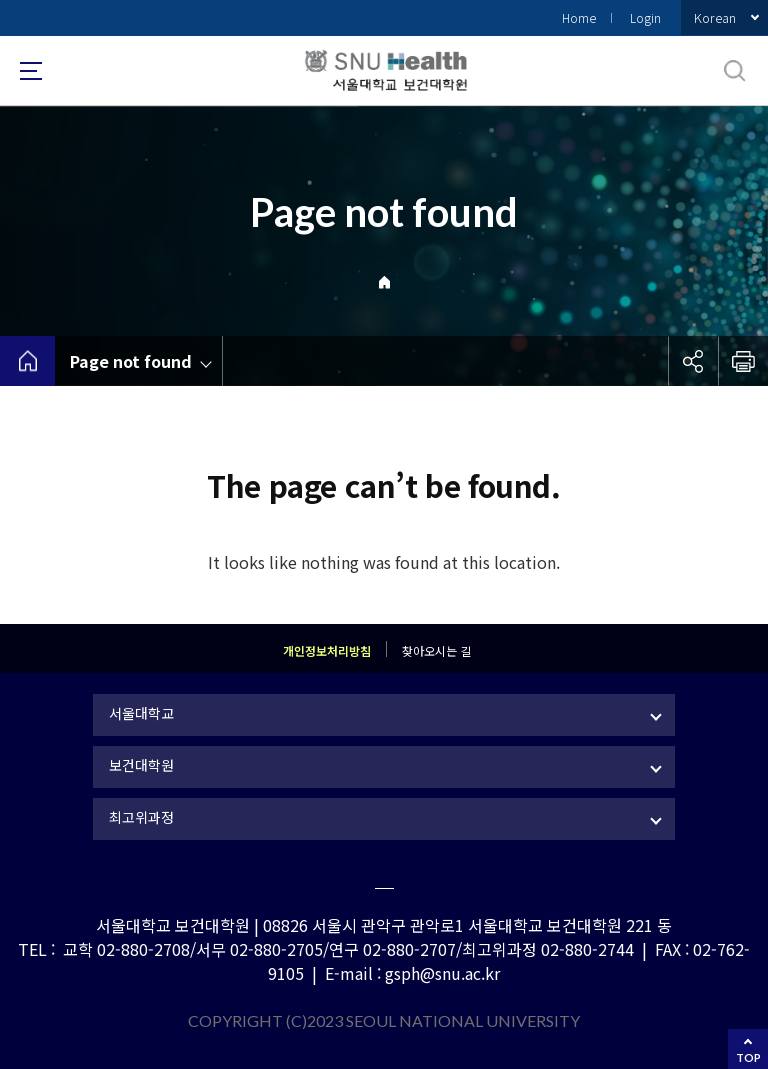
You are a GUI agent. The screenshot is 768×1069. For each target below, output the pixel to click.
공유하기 (693, 361)
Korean (715, 17)
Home (579, 17)
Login (645, 17)
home (27, 361)
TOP (748, 1057)
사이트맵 (31, 71)
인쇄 (743, 361)
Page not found (131, 361)
